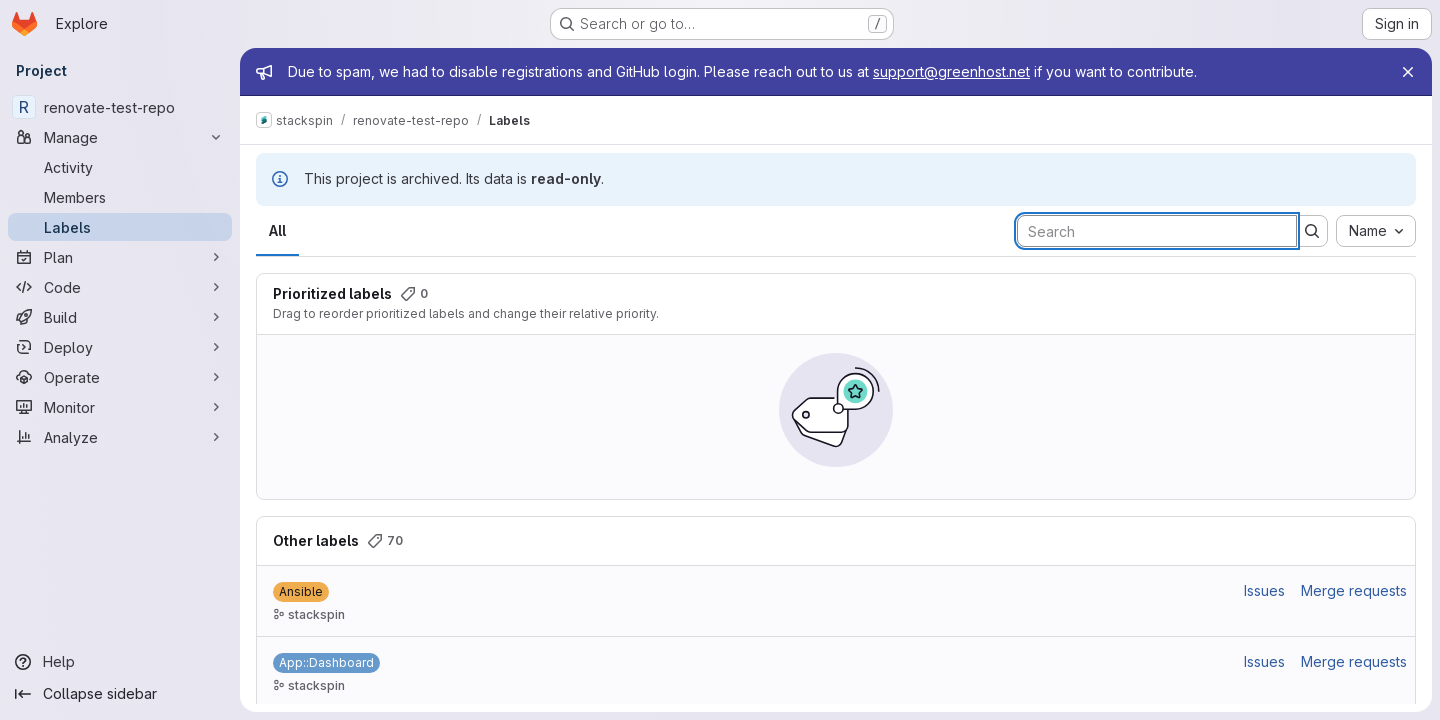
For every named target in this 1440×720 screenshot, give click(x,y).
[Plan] (120, 257)
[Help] (120, 662)
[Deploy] (120, 347)
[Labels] (120, 227)
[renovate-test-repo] (120, 107)
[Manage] (120, 137)
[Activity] (120, 167)
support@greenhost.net (951, 71)
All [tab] (277, 230)
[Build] (120, 317)
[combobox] (1376, 231)
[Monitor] (120, 407)
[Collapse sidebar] (120, 694)
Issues (1264, 590)
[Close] (1408, 72)
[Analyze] (120, 437)
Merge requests (1354, 590)
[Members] (120, 197)
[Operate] (120, 377)
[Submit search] (1312, 231)
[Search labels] (1157, 231)
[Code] (120, 287)
